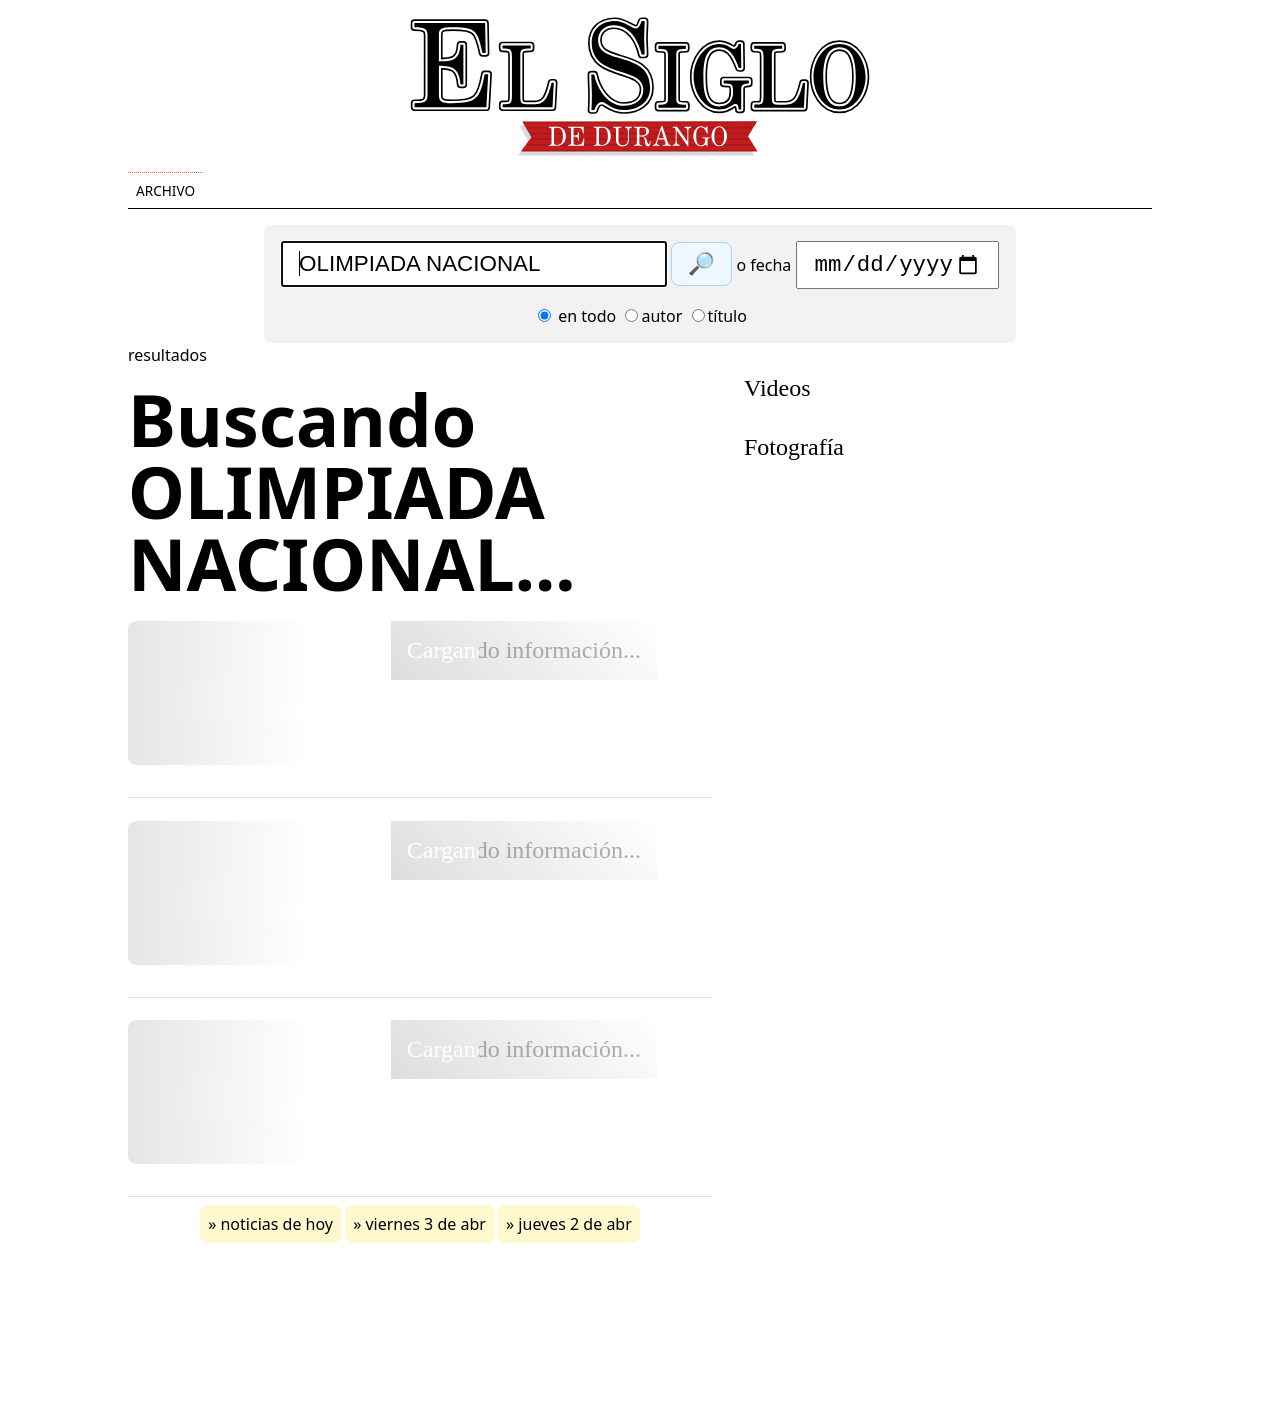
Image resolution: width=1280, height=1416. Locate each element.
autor (653, 321)
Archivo (165, 190)
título (719, 321)
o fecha (763, 270)
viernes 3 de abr (425, 1229)
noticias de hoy (276, 1229)
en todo (577, 321)
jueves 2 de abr (574, 1229)
